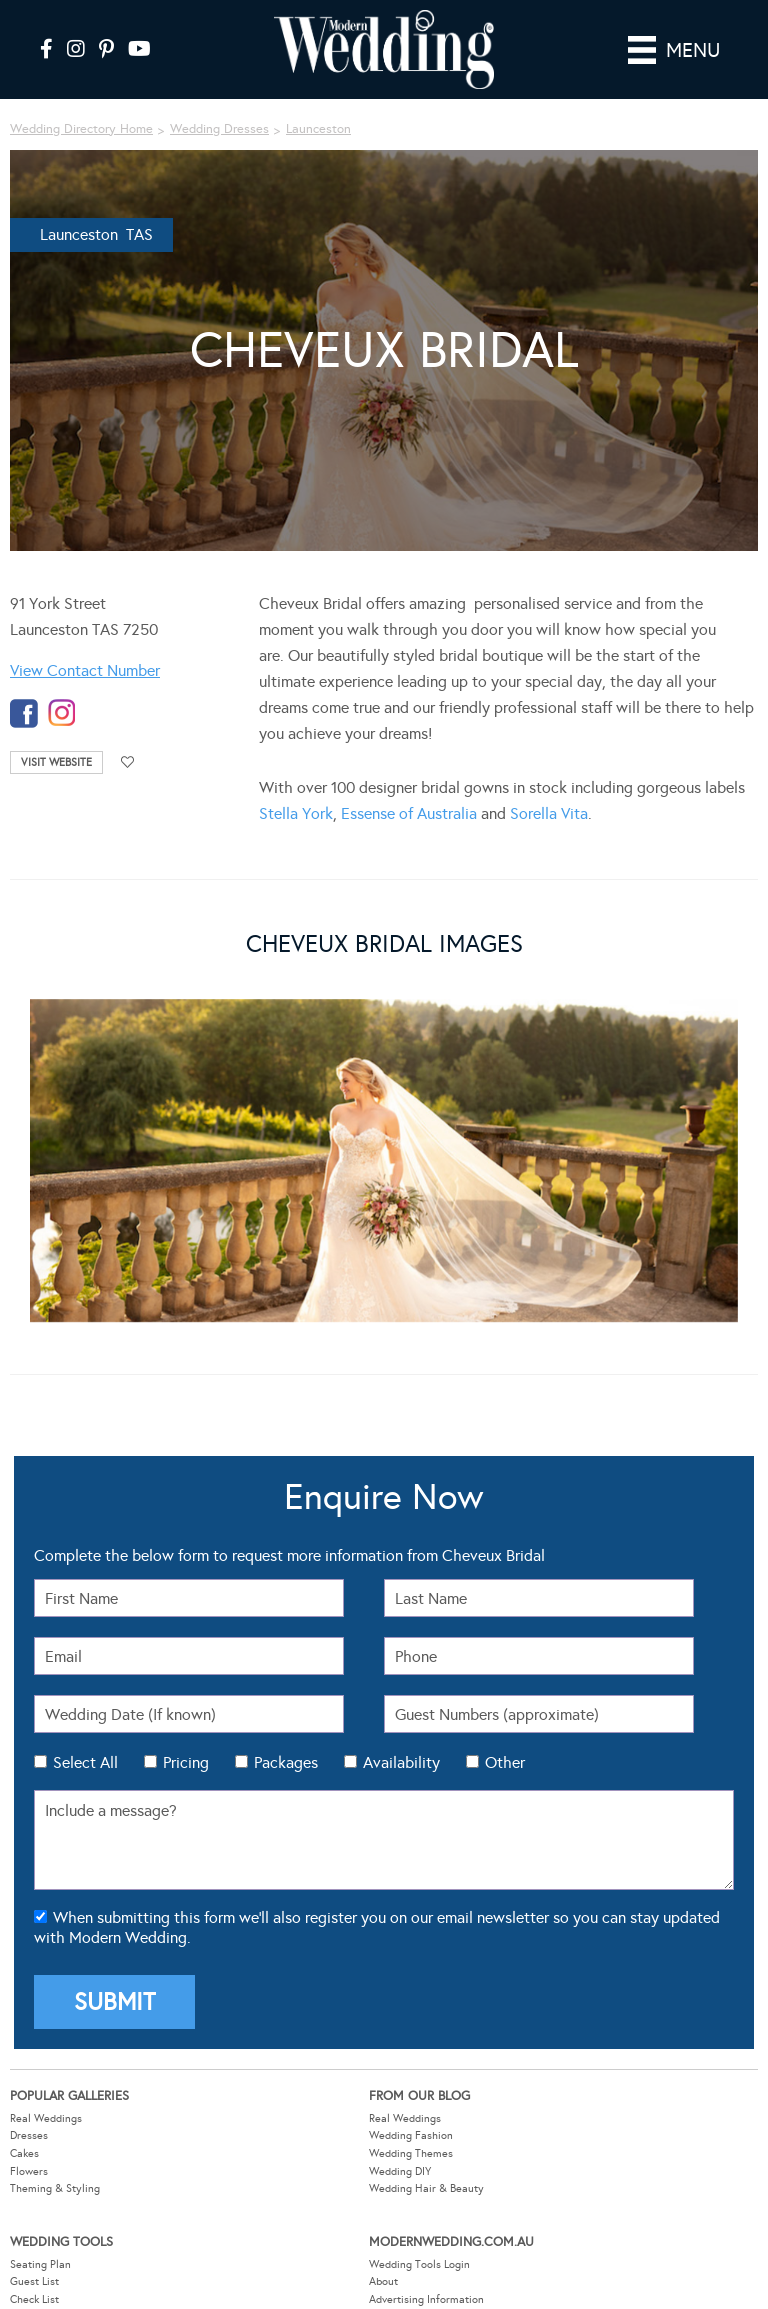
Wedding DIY (400, 2171)
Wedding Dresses (219, 129)
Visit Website (56, 762)
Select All (85, 1762)
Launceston (318, 129)
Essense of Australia (409, 813)
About (383, 2281)
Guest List (34, 2281)
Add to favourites (128, 762)
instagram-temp (62, 713)
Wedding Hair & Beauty (426, 2188)
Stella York (296, 813)
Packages (286, 1762)
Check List (34, 2299)
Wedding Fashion (411, 2135)
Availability (401, 1762)
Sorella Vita (549, 813)
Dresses (29, 2135)
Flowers (29, 2171)
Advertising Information (426, 2299)
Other (505, 1762)
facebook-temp (24, 713)
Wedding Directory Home (81, 129)
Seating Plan (40, 2264)
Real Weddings (46, 2118)
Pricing (186, 1762)
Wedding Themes (411, 2153)
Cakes (24, 2153)
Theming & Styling (55, 2188)
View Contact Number (85, 670)
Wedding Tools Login (419, 2264)
